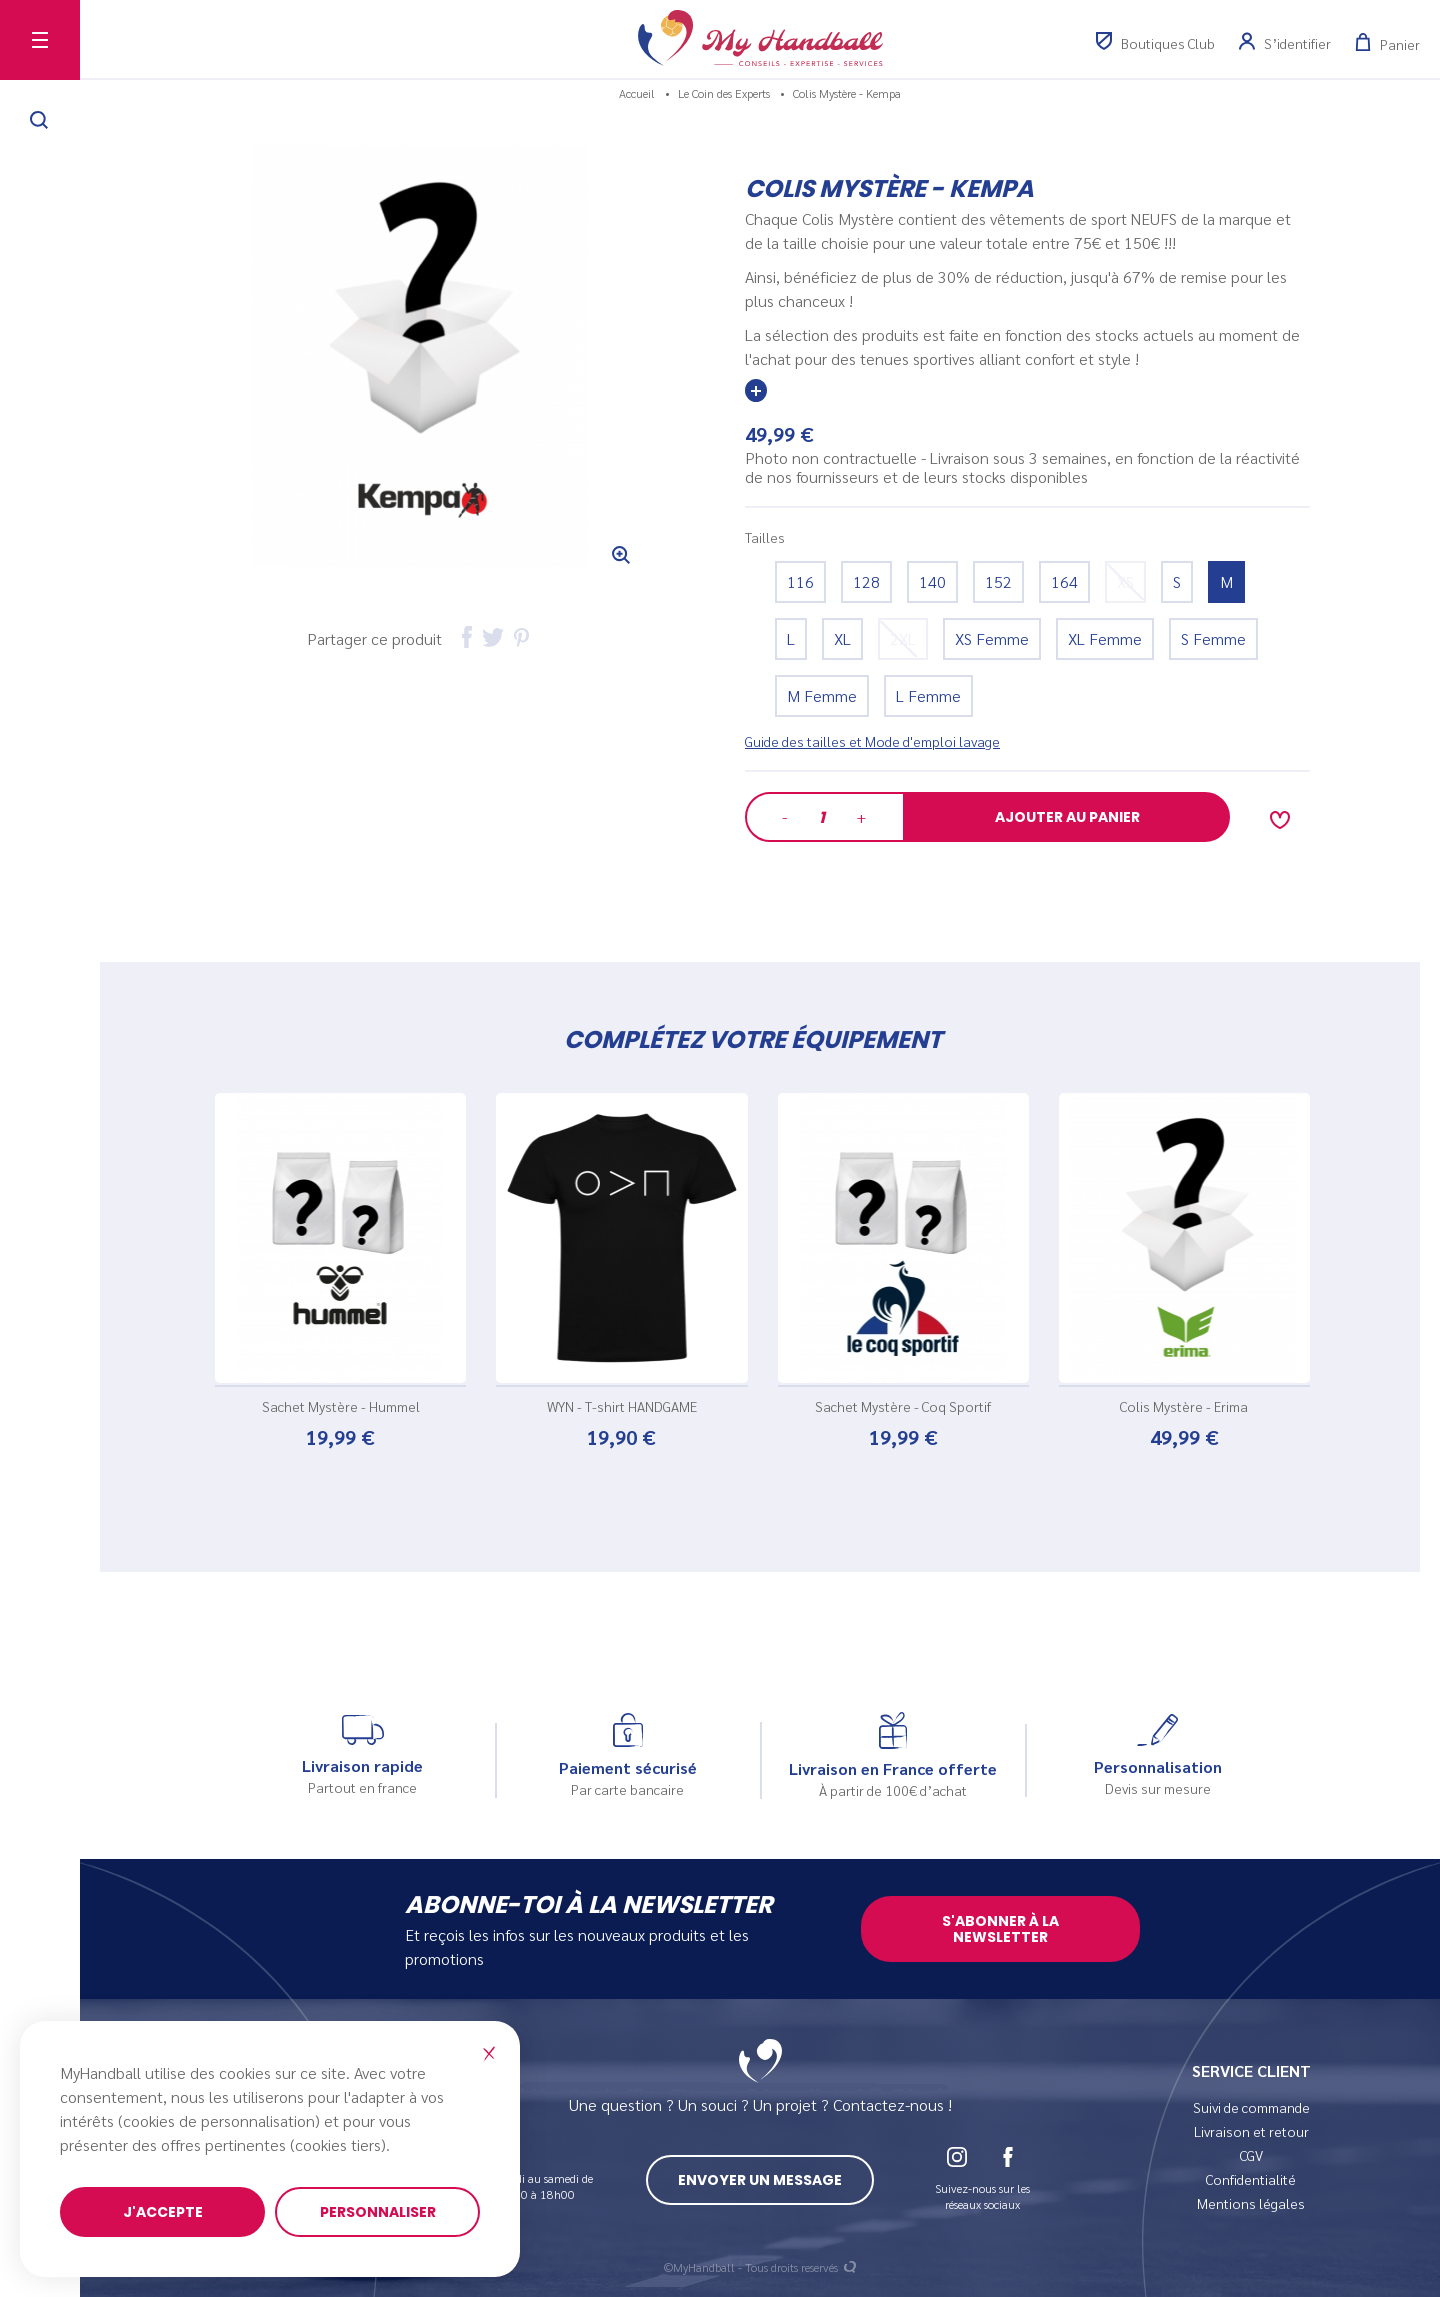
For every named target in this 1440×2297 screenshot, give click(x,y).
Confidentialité (1251, 2179)
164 (1064, 581)
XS (1125, 581)
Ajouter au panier (1067, 817)
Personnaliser (378, 2212)
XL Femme (1105, 638)
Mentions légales (1251, 2203)
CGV (1251, 2155)
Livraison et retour (1251, 2131)
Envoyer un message (760, 2180)
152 (998, 581)
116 (800, 581)
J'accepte (163, 2212)
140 (932, 581)
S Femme (1213, 638)
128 (866, 581)
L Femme (928, 695)
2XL (903, 638)
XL (842, 638)
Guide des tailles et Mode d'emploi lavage (872, 741)
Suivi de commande (1251, 2107)
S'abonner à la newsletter (1000, 1929)
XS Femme (992, 638)
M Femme (822, 695)
